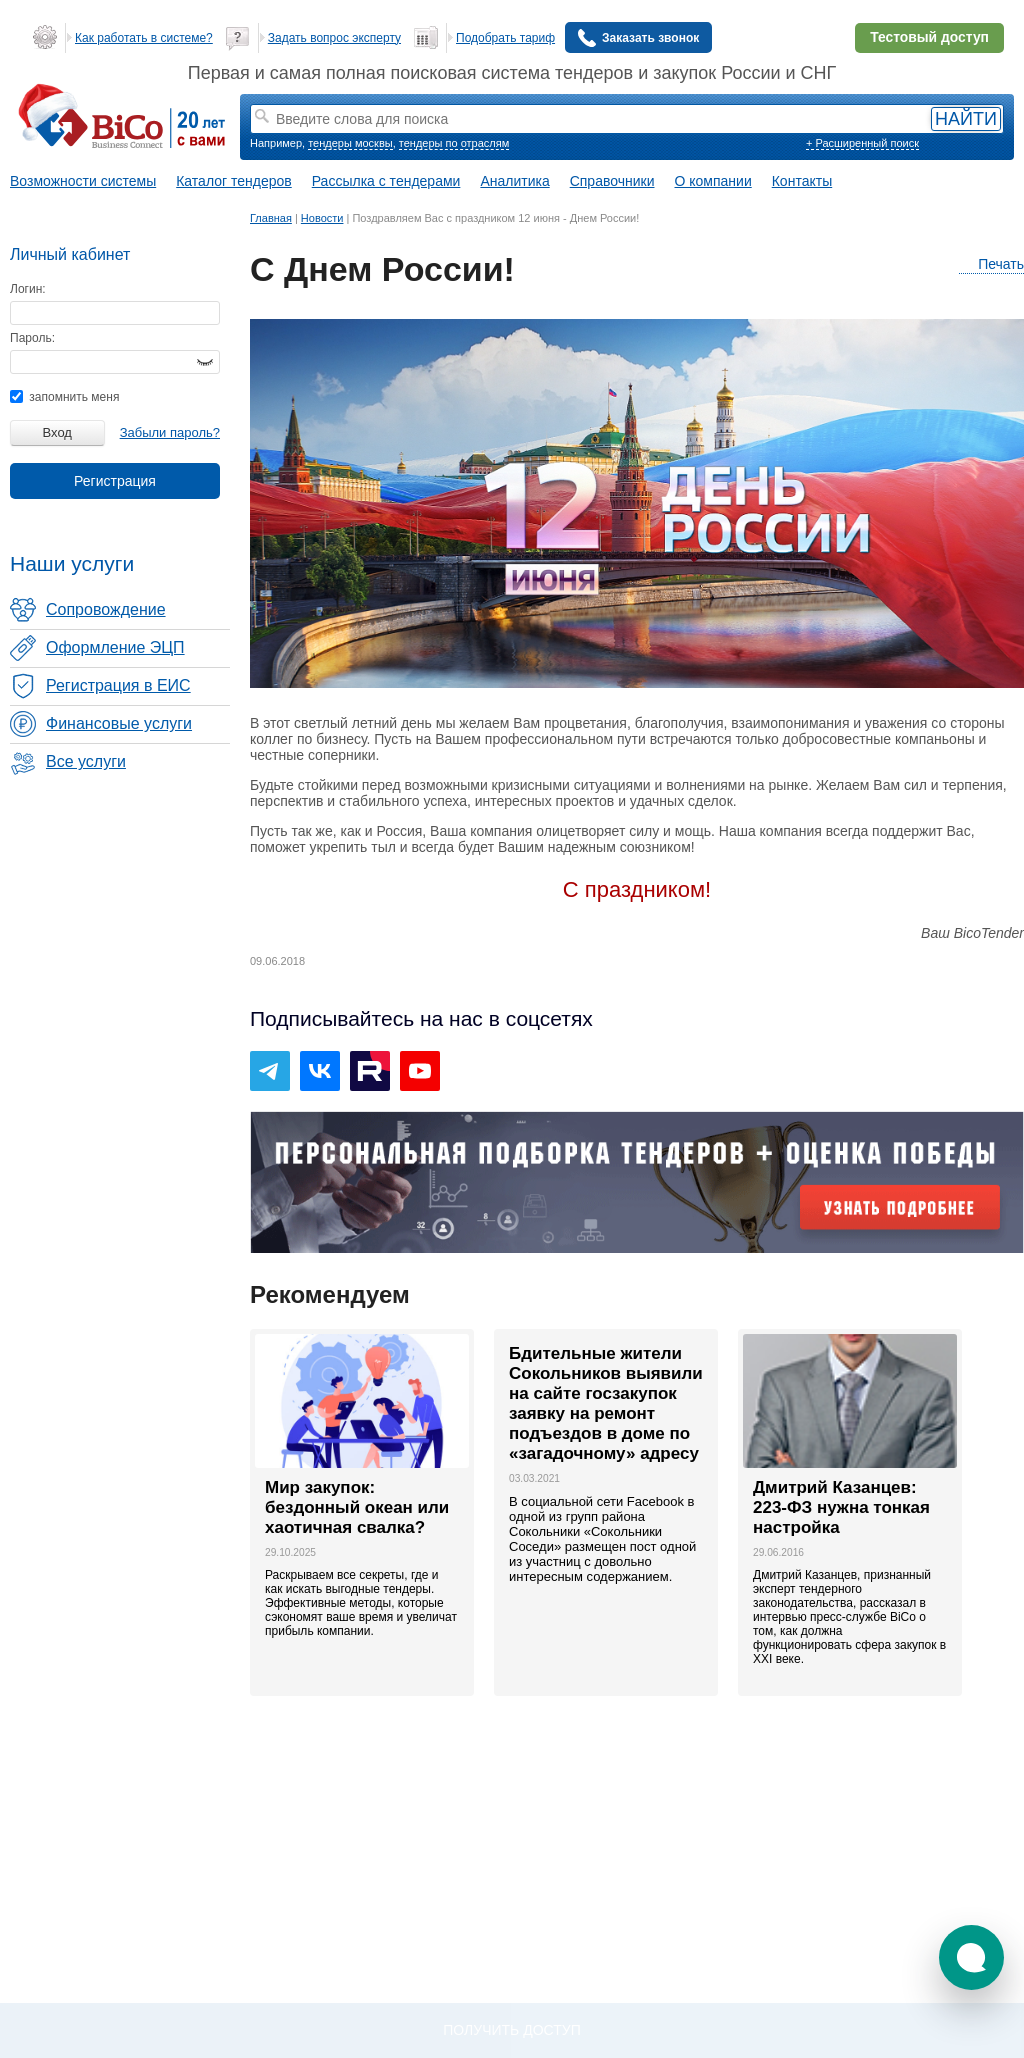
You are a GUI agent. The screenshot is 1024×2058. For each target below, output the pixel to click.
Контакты (802, 181)
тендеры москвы (350, 143)
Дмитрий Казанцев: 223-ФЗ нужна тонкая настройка (841, 1507)
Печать (991, 264)
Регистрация (115, 481)
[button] (971, 1957)
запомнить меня (64, 397)
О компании (713, 181)
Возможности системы (83, 181)
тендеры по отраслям (454, 143)
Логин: (28, 289)
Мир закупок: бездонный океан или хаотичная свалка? (357, 1507)
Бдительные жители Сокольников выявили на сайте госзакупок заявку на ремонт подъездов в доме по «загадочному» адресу (606, 1403)
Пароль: (32, 338)
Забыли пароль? (170, 432)
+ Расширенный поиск (862, 143)
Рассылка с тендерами (386, 181)
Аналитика (514, 181)
